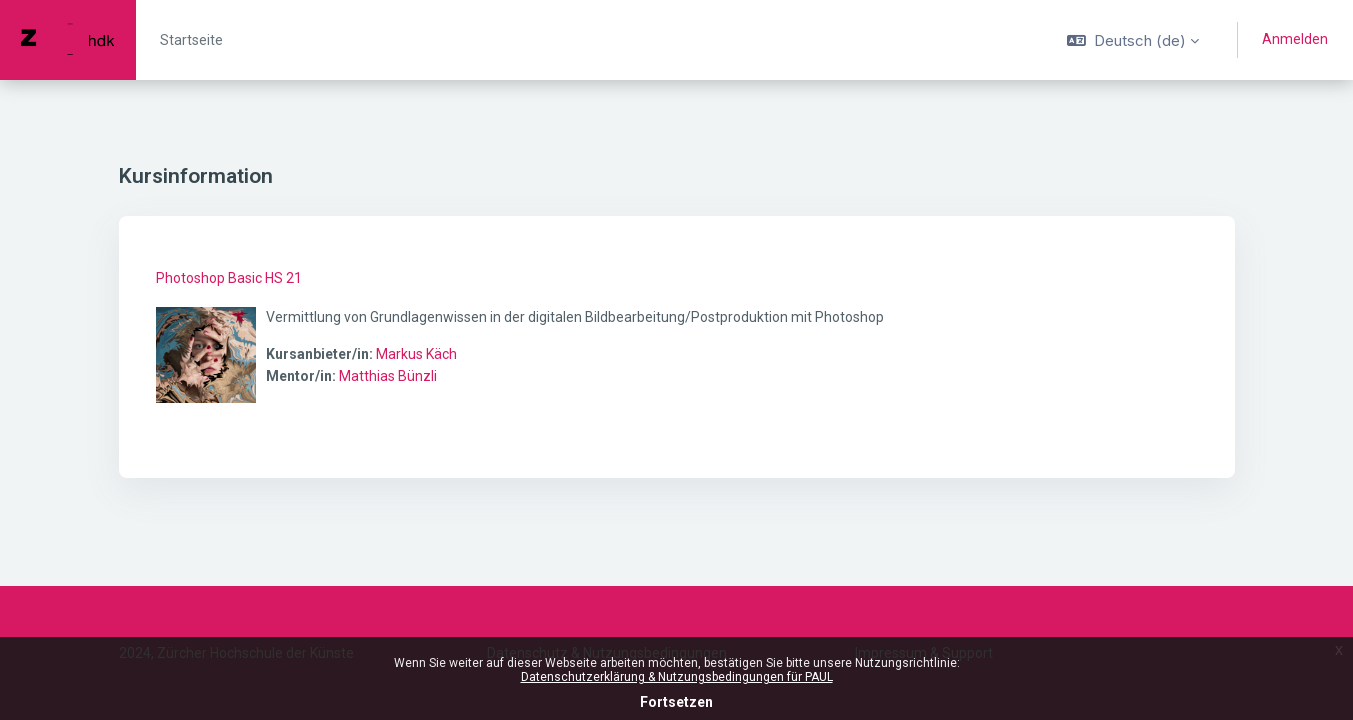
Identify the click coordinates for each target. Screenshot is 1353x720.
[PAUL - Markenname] (68, 40)
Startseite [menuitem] (191, 40)
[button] (1133, 40)
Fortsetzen (676, 702)
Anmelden (1295, 39)
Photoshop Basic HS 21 (229, 278)
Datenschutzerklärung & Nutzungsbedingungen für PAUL (677, 677)
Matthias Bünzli (388, 376)
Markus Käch (416, 354)
